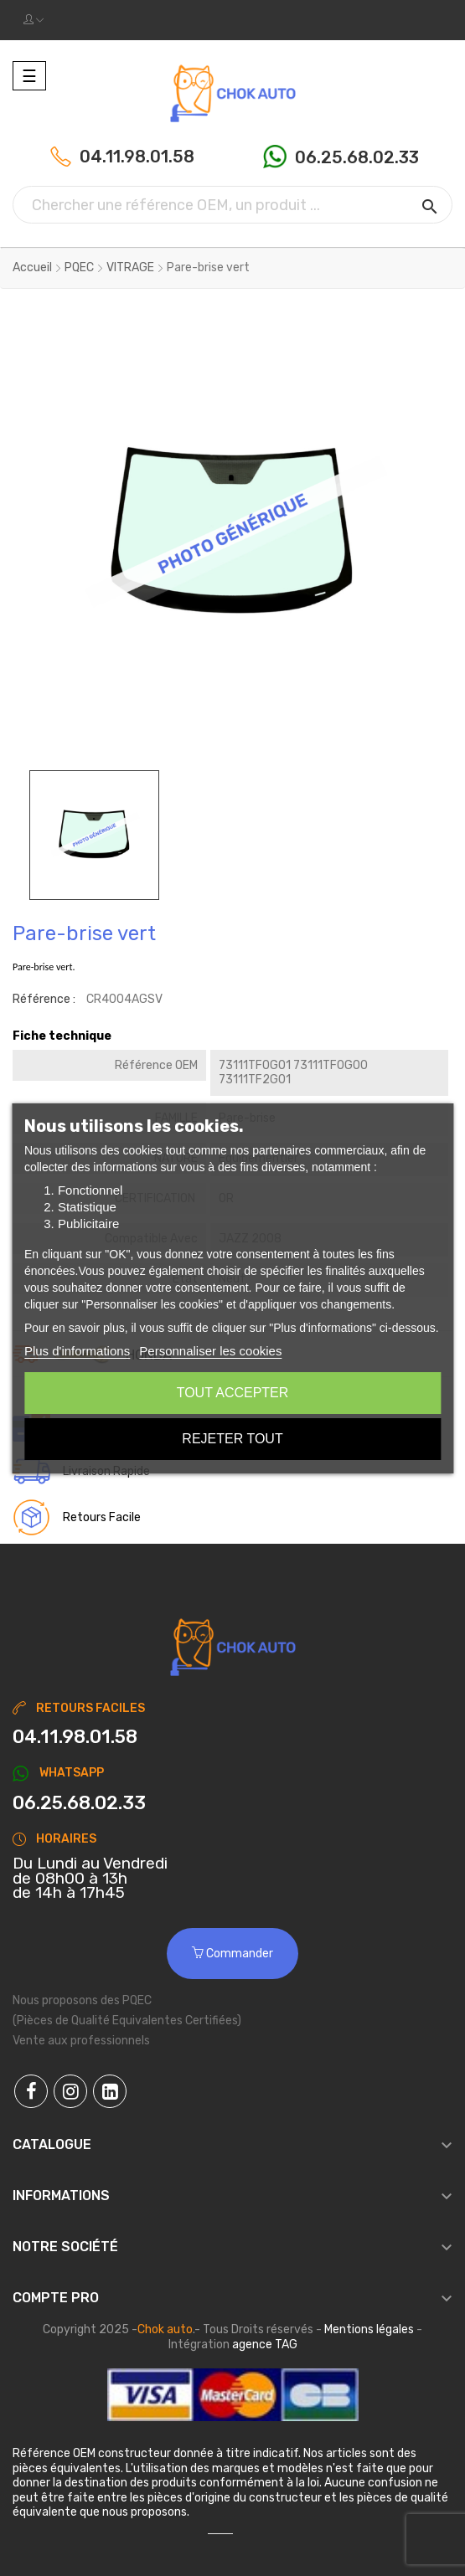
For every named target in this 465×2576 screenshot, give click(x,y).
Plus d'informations (77, 1351)
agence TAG (264, 2344)
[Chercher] (232, 205)
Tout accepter (233, 1393)
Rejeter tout (232, 1439)
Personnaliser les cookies (210, 1351)
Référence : (44, 999)
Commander (232, 1953)
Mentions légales (369, 2329)
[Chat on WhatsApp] (232, 1803)
